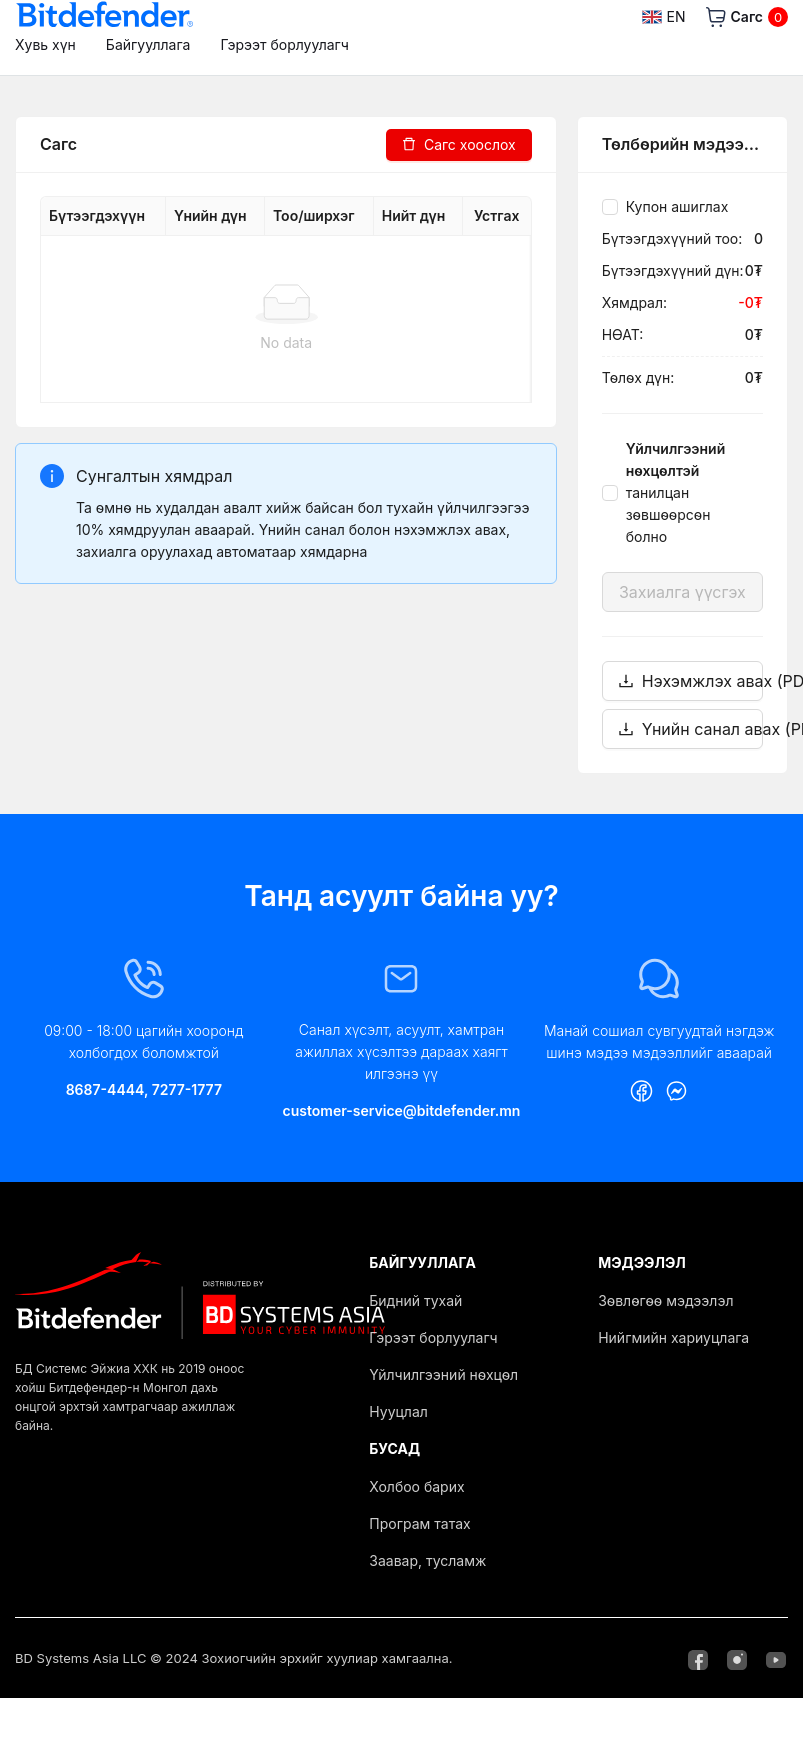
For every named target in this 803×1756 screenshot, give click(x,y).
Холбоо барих (416, 1486)
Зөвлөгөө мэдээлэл (665, 1300)
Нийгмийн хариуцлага (673, 1337)
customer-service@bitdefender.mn (402, 1110)
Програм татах (419, 1523)
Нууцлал (398, 1411)
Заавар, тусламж (427, 1560)
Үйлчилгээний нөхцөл (443, 1374)
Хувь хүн (45, 44)
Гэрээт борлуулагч (284, 44)
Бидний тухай (415, 1300)
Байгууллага (148, 44)
